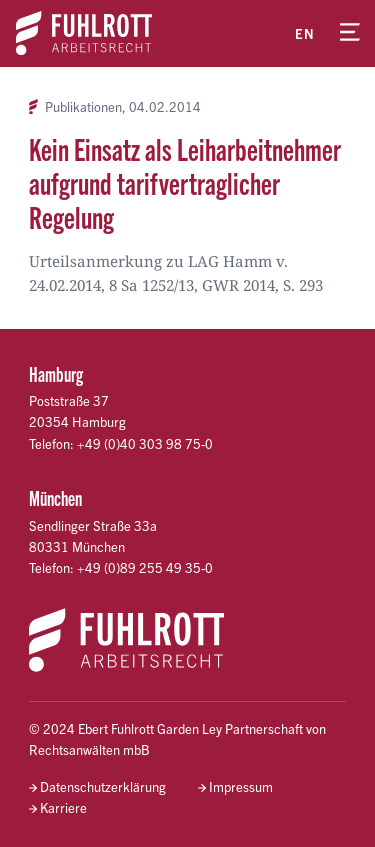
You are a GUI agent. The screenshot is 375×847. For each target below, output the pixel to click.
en (305, 33)
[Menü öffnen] (350, 33)
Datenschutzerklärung (103, 786)
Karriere (63, 807)
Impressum (241, 786)
